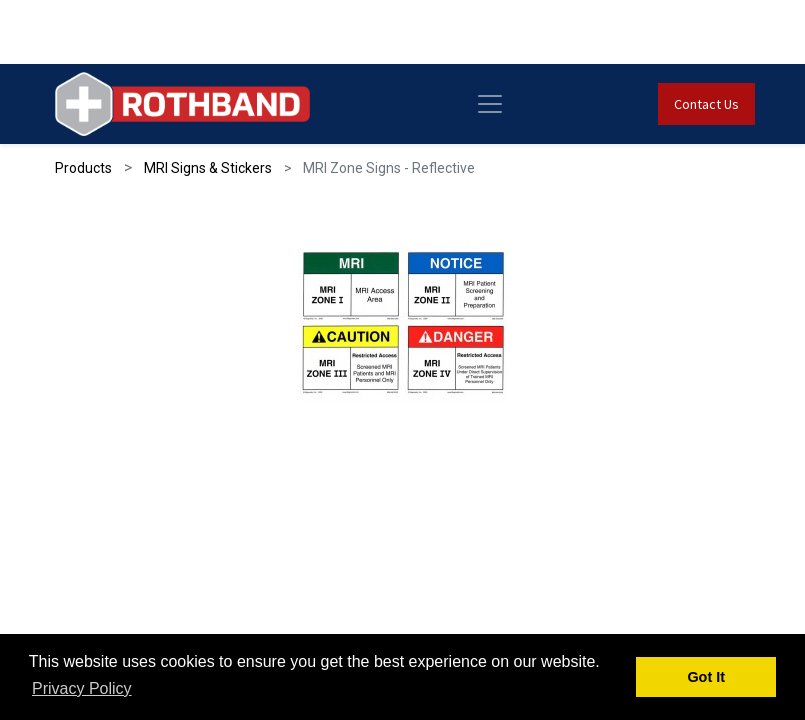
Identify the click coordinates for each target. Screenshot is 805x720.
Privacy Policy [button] (82, 688)
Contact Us (706, 104)
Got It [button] (706, 677)
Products (83, 168)
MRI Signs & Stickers (208, 168)
